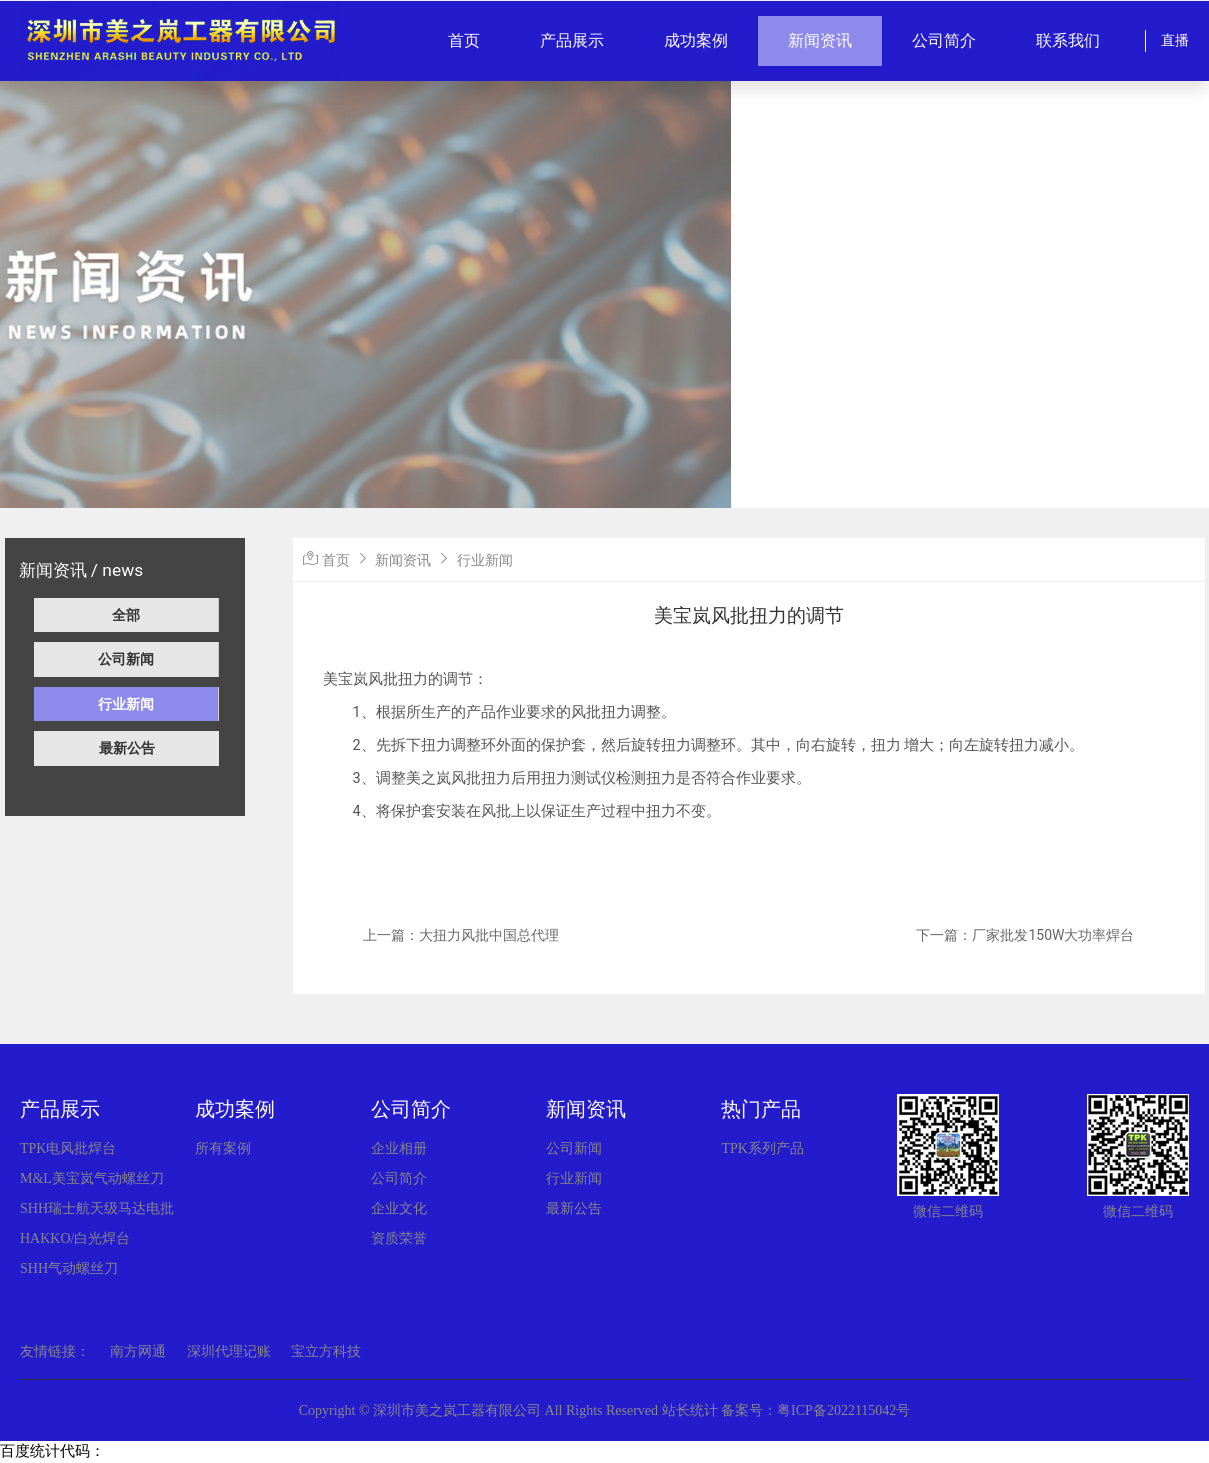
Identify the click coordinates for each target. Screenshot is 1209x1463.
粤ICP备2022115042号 (843, 1410)
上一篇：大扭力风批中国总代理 (461, 935)
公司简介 (944, 40)
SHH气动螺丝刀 (69, 1268)
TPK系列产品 (762, 1148)
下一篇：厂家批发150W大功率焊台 (1025, 935)
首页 (464, 40)
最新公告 (127, 748)
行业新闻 (126, 704)
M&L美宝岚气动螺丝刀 (92, 1178)
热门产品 (761, 1109)
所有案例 (223, 1148)
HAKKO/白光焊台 (75, 1238)
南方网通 (138, 1351)
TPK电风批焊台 (68, 1148)
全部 (126, 615)
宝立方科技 (326, 1351)
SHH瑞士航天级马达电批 (97, 1208)
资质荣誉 (399, 1238)
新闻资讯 (820, 40)
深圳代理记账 (229, 1351)
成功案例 (696, 40)
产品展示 (572, 40)
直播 (1175, 40)
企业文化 (399, 1208)
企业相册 (399, 1148)
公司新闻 (126, 659)
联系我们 (1068, 40)
